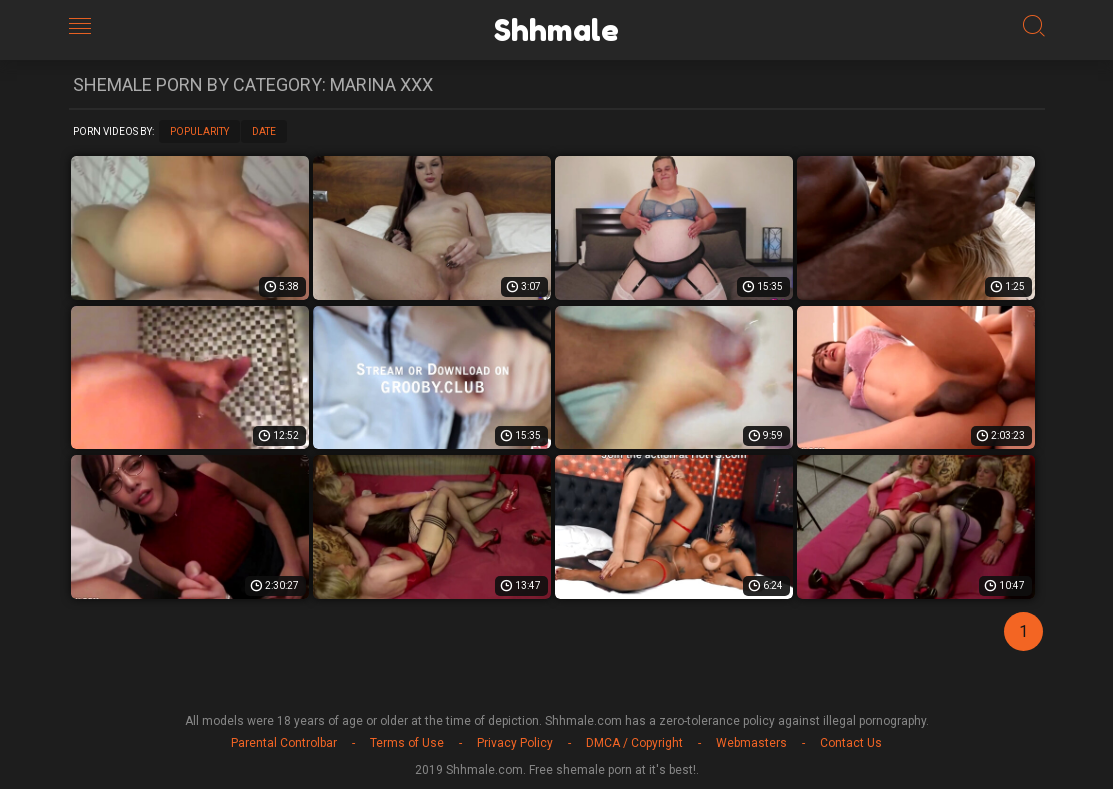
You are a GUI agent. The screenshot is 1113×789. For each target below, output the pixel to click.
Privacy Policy (515, 743)
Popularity (199, 131)
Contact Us (851, 743)
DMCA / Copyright (634, 743)
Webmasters (751, 743)
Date (264, 131)
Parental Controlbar (284, 743)
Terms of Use (407, 743)
